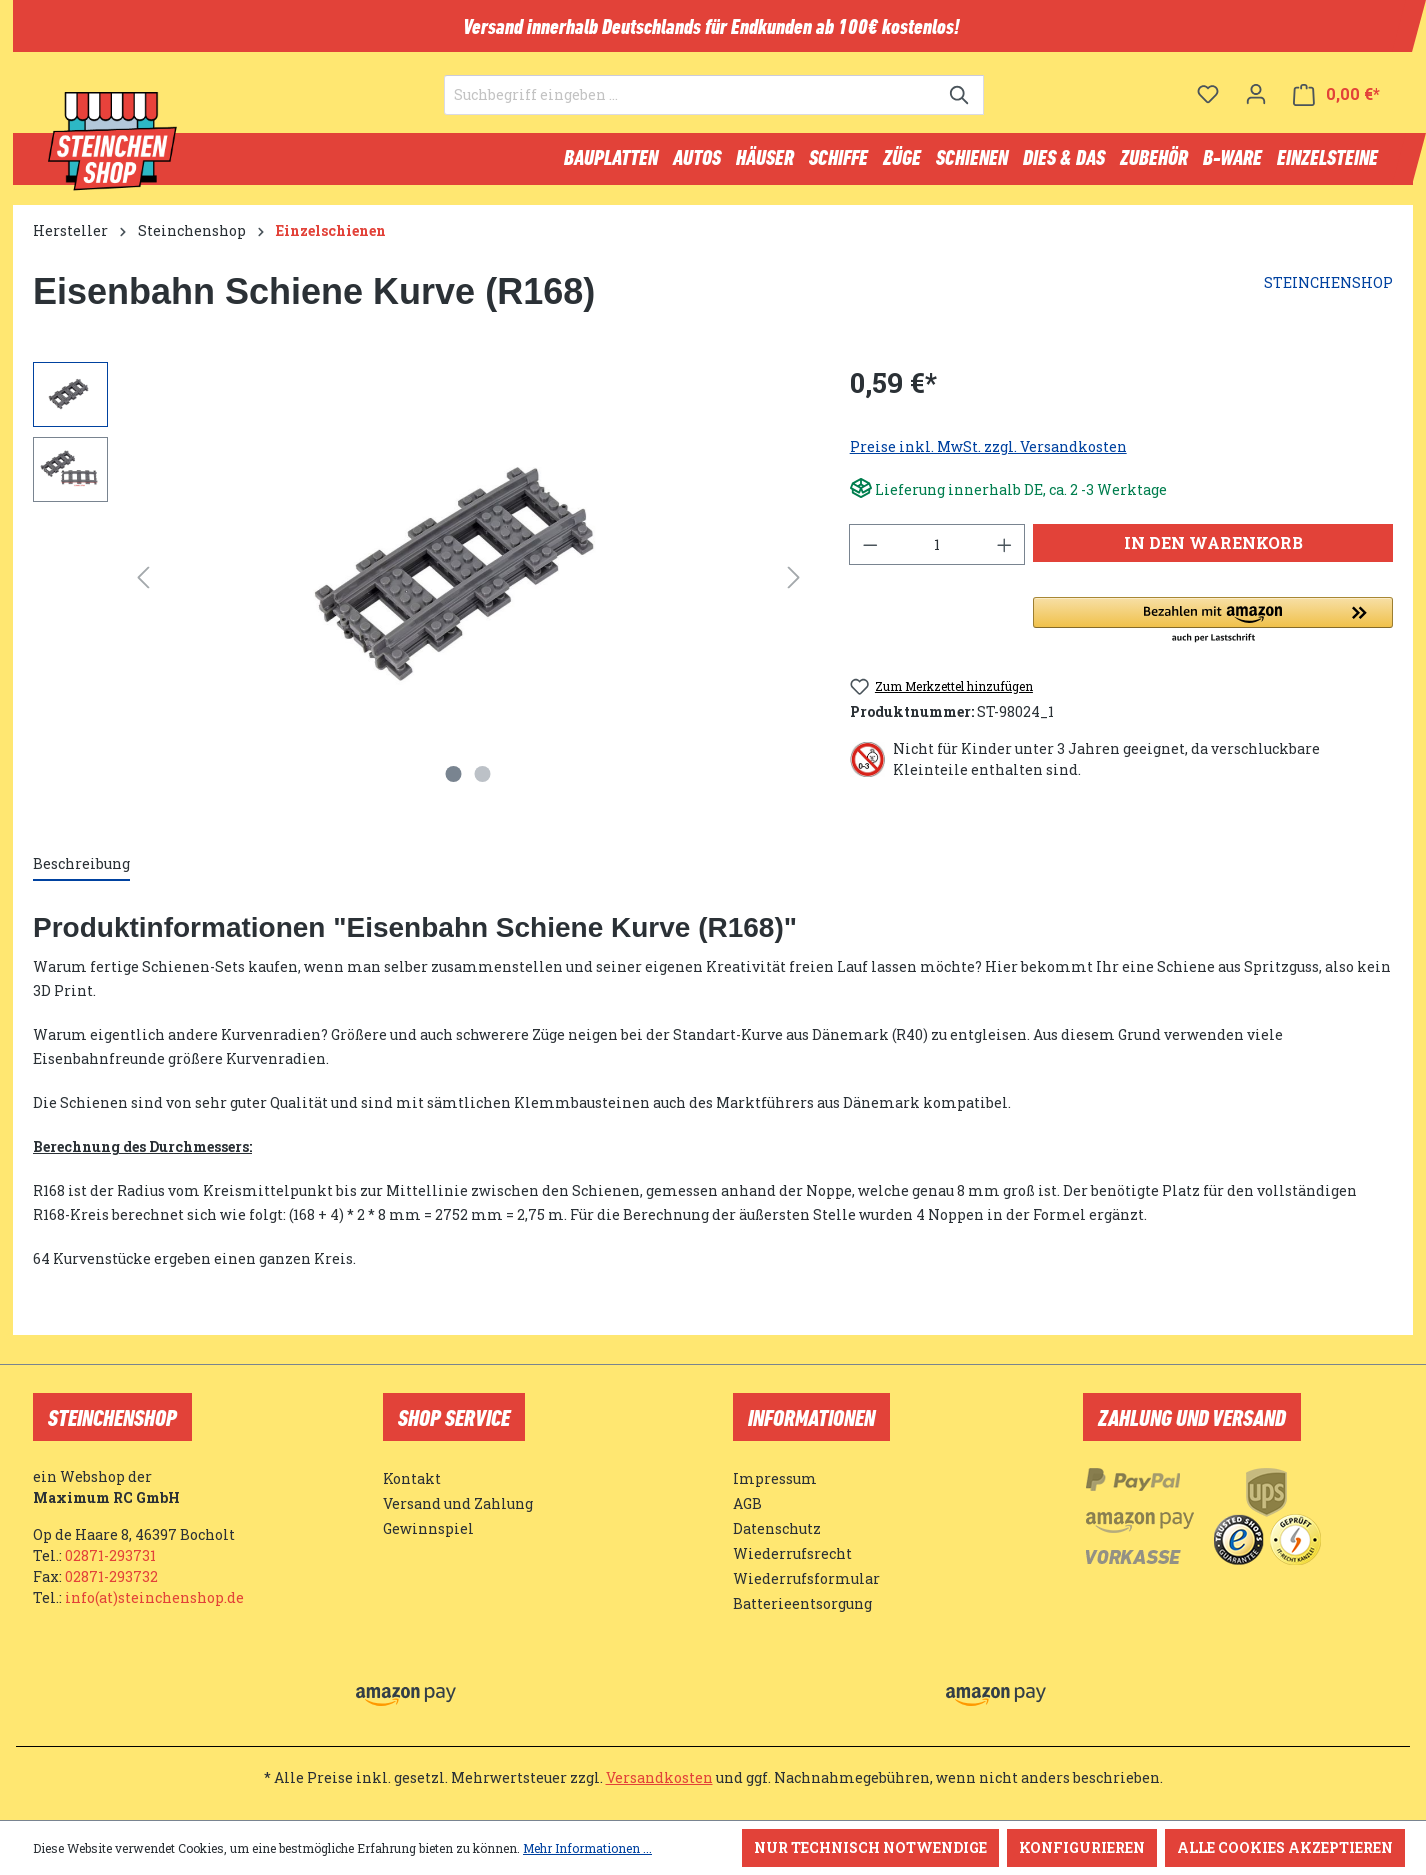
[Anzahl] (937, 553)
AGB (747, 1503)
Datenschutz (777, 1528)
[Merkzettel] (1208, 105)
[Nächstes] (794, 586)
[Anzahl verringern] (870, 553)
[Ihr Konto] (1256, 105)
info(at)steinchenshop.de (154, 1597)
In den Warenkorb (1213, 551)
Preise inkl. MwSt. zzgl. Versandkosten (988, 455)
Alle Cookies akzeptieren (1285, 1847)
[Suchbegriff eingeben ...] (691, 106)
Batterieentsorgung (802, 1603)
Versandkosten (659, 1777)
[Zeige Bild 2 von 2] (483, 783)
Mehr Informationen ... (587, 1848)
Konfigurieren (1082, 1847)
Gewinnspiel (428, 1528)
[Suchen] (960, 106)
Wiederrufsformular (806, 1578)
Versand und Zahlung (458, 1503)
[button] (1213, 630)
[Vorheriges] (143, 586)
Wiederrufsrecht (792, 1553)
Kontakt (412, 1478)
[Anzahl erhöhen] (1005, 553)
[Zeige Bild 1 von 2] (454, 783)
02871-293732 (111, 1576)
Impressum (775, 1478)
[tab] (81, 873)
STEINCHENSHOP (1328, 291)
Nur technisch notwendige (870, 1847)
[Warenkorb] (1336, 105)
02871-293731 (110, 1555)
